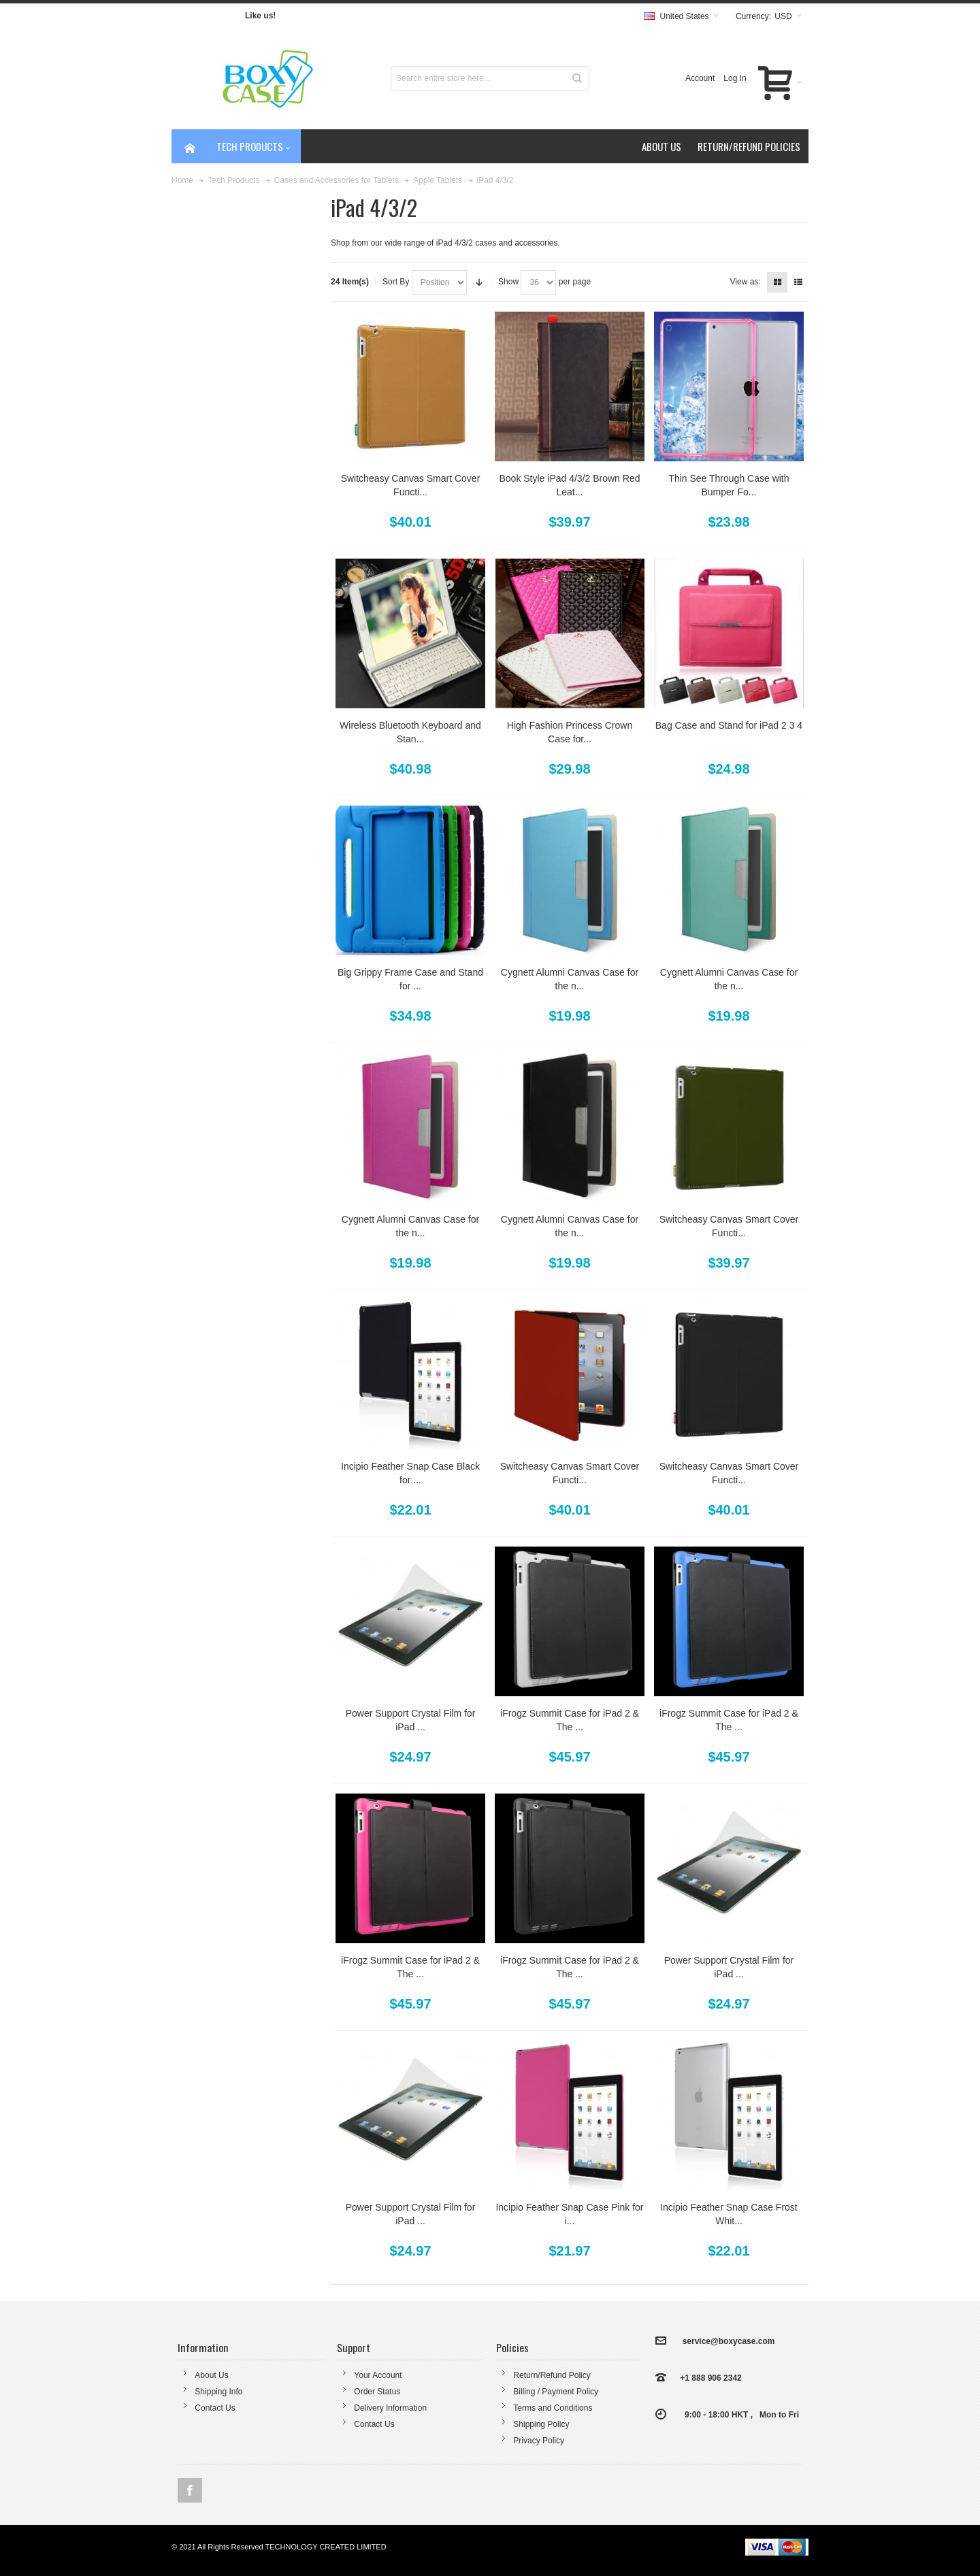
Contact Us (215, 2408)
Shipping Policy (541, 2424)
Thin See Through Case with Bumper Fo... (728, 485)
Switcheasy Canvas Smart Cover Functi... (410, 485)
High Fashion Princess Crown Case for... (569, 732)
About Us (211, 2375)
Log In (734, 78)
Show (508, 281)
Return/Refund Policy (551, 2375)
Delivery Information (390, 2408)
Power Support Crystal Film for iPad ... (411, 1720)
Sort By (395, 281)
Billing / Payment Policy (555, 2391)
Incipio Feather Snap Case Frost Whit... (729, 2214)
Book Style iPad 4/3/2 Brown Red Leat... (569, 485)
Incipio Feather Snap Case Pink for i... (569, 2214)
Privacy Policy (538, 2440)
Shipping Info (218, 2391)
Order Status (377, 2391)
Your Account (378, 2375)
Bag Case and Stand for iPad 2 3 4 (728, 725)
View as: (745, 281)
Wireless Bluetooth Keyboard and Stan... (410, 732)
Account (700, 78)
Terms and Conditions (552, 2408)
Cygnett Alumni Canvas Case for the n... (569, 979)
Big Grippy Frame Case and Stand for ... (410, 979)
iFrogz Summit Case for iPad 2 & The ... (569, 1720)
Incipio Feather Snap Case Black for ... (410, 1473)
